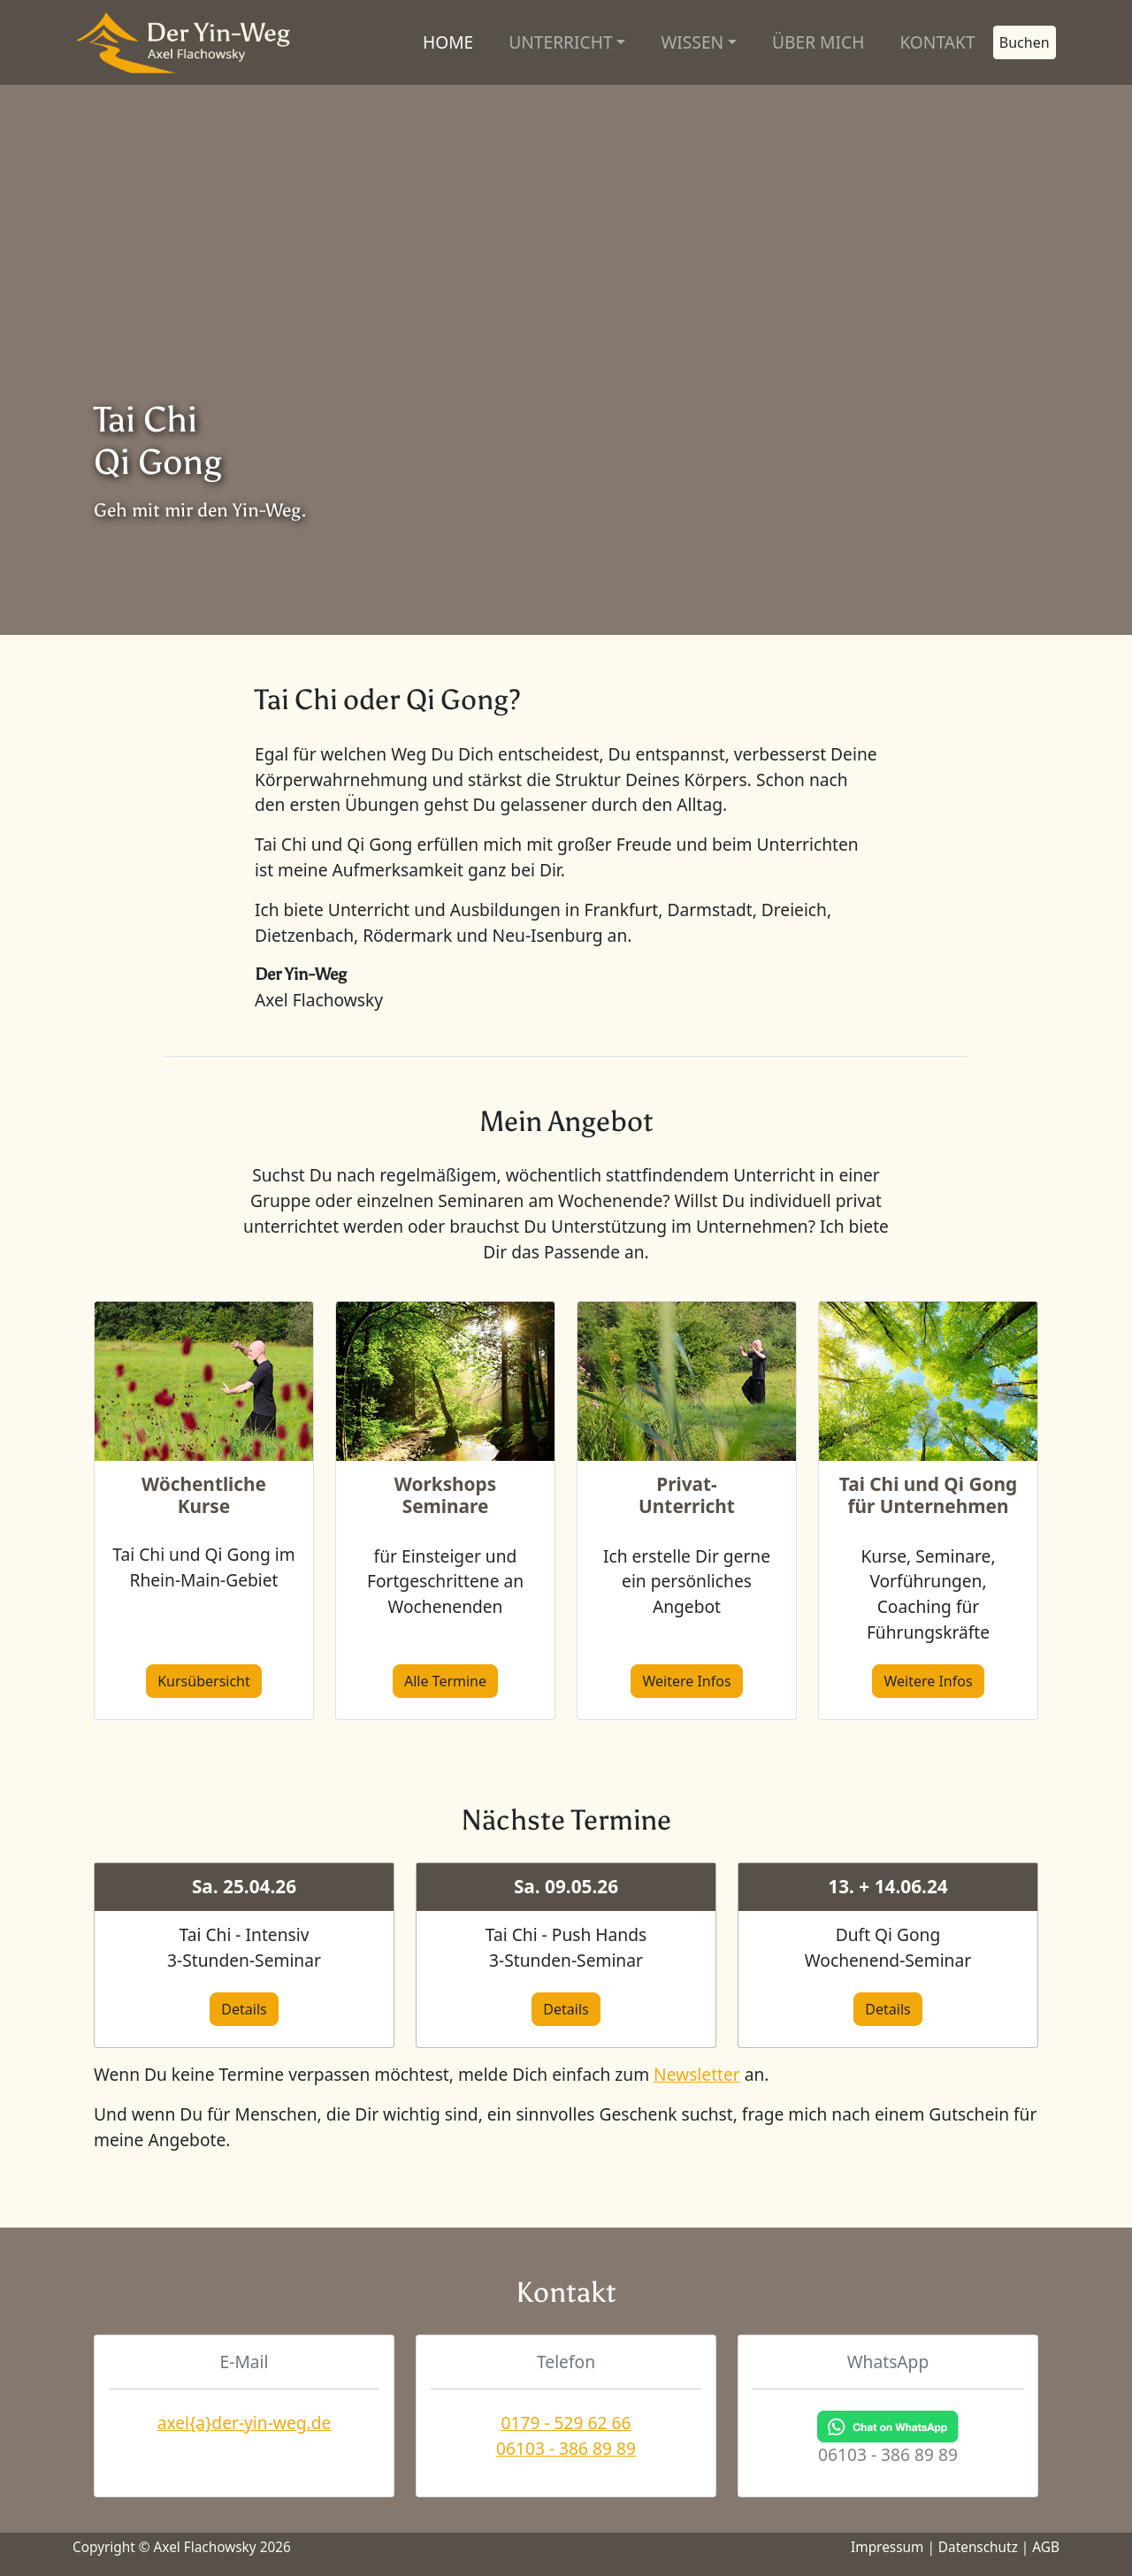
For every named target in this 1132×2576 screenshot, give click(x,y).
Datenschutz (978, 2547)
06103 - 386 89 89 (566, 2448)
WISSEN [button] (692, 42)
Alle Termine (445, 1681)
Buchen (1024, 42)
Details (243, 2009)
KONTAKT (937, 42)
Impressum (887, 2547)
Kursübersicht (203, 1681)
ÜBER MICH (818, 42)
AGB (1045, 2547)
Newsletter (697, 2074)
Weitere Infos (686, 1681)
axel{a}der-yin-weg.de (244, 2423)
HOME (448, 42)
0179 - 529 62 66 (566, 2423)
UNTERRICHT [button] (560, 42)
